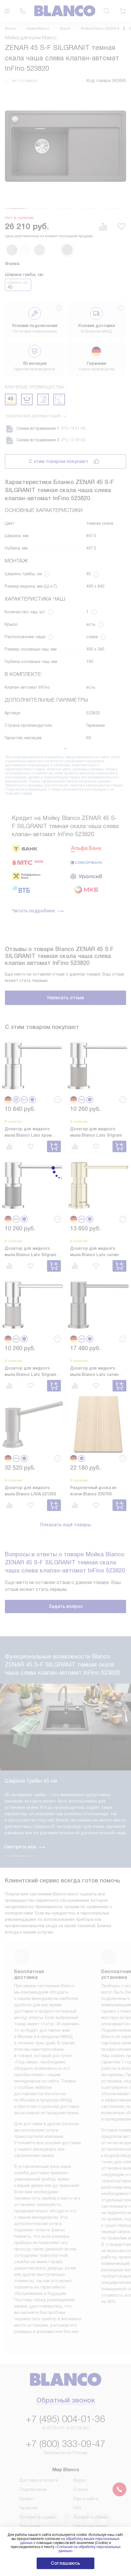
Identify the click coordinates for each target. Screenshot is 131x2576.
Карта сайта (85, 2424)
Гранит (65, 28)
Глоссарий (29, 2452)
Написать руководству (65, 2515)
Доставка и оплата (38, 2406)
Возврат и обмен (90, 2443)
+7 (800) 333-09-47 (65, 2369)
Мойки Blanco (38, 28)
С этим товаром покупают (58, 461)
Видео (79, 2406)
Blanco (10, 28)
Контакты (83, 2461)
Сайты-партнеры (90, 2452)
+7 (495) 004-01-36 (65, 2344)
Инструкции (31, 2461)
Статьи (80, 2415)
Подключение (33, 2415)
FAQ (77, 2433)
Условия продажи (37, 2443)
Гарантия (28, 2433)
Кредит (26, 2424)
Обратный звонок (65, 2326)
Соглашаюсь (65, 2563)
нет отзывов (24, 80)
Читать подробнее (38, 910)
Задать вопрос (65, 1606)
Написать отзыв (65, 997)
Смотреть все (24, 1772)
